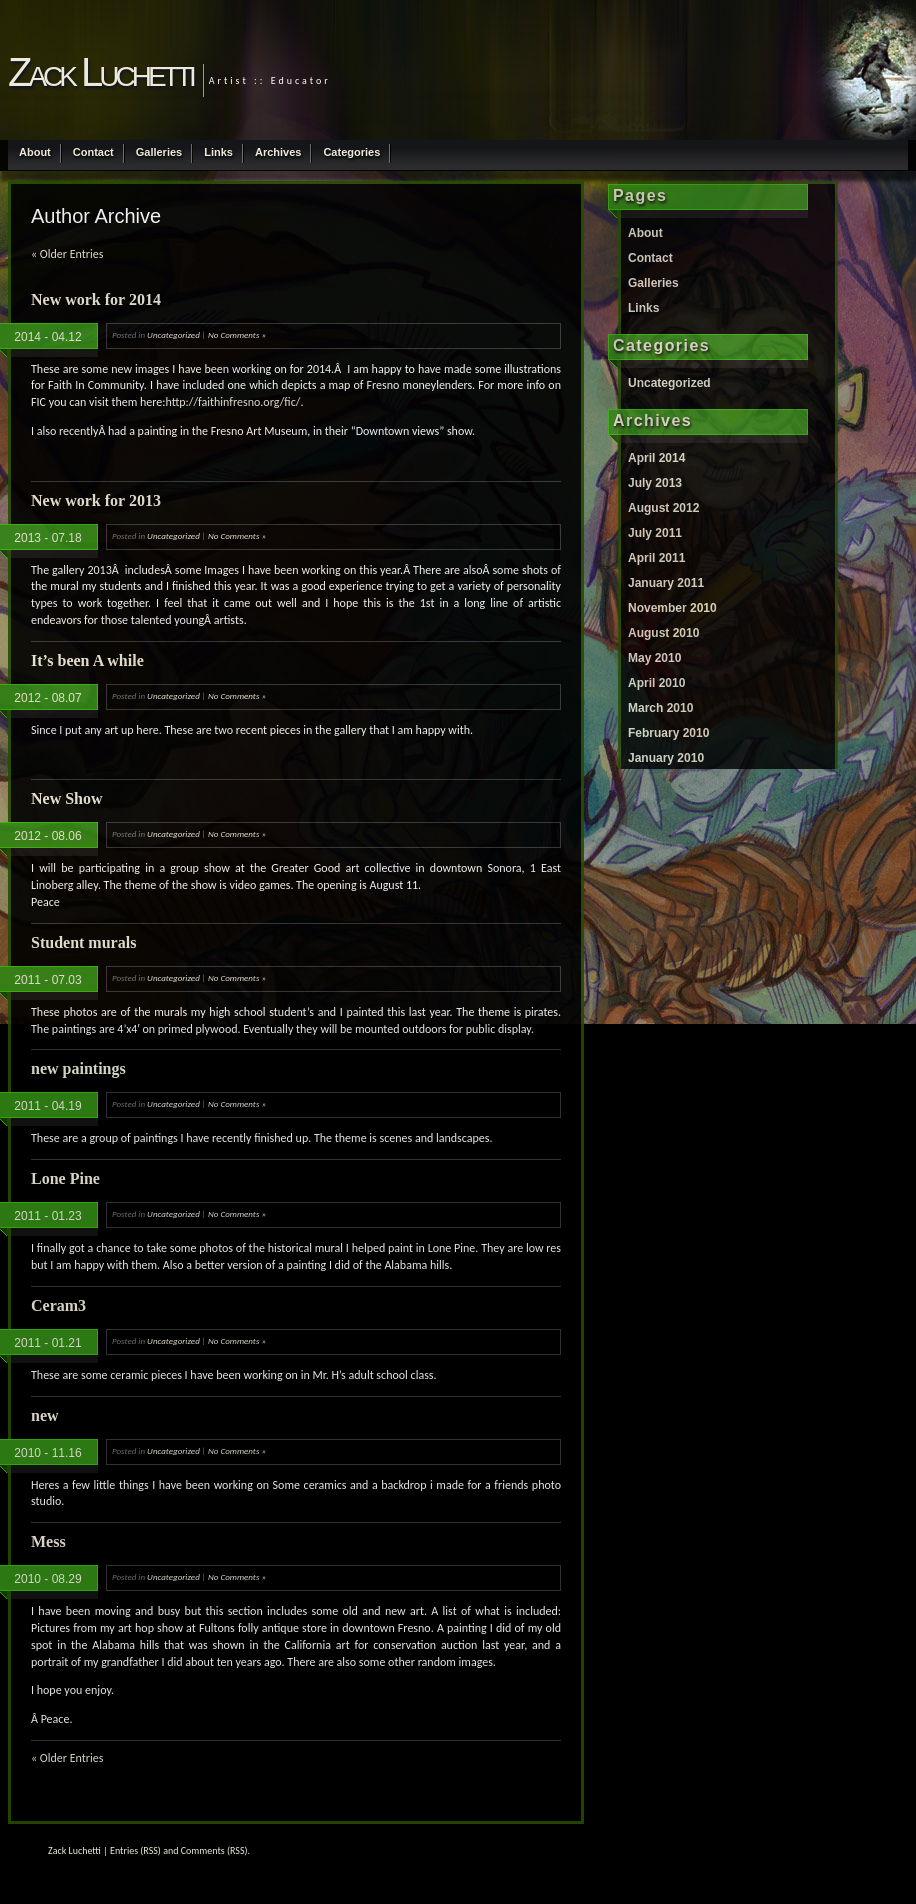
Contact (93, 152)
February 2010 (668, 733)
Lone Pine (65, 1178)
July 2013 (655, 483)
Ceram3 (58, 1305)
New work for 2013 (96, 500)
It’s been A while (87, 660)
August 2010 (663, 633)
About (35, 152)
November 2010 (672, 608)
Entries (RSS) (135, 1850)
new (45, 1415)
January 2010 (666, 758)
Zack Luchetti (100, 72)
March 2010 (660, 708)
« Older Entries (67, 254)
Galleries (159, 152)
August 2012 (663, 508)
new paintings (78, 1068)
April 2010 (656, 683)
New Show (67, 798)
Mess (48, 1541)
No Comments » (237, 334)
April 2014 (656, 458)
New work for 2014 (96, 299)
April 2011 (656, 558)
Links (218, 152)
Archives (278, 152)
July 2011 (655, 533)
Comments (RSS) (214, 1850)
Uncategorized (173, 334)
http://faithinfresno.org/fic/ (232, 402)
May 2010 (654, 658)
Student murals (83, 942)
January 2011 (666, 583)
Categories (351, 152)
